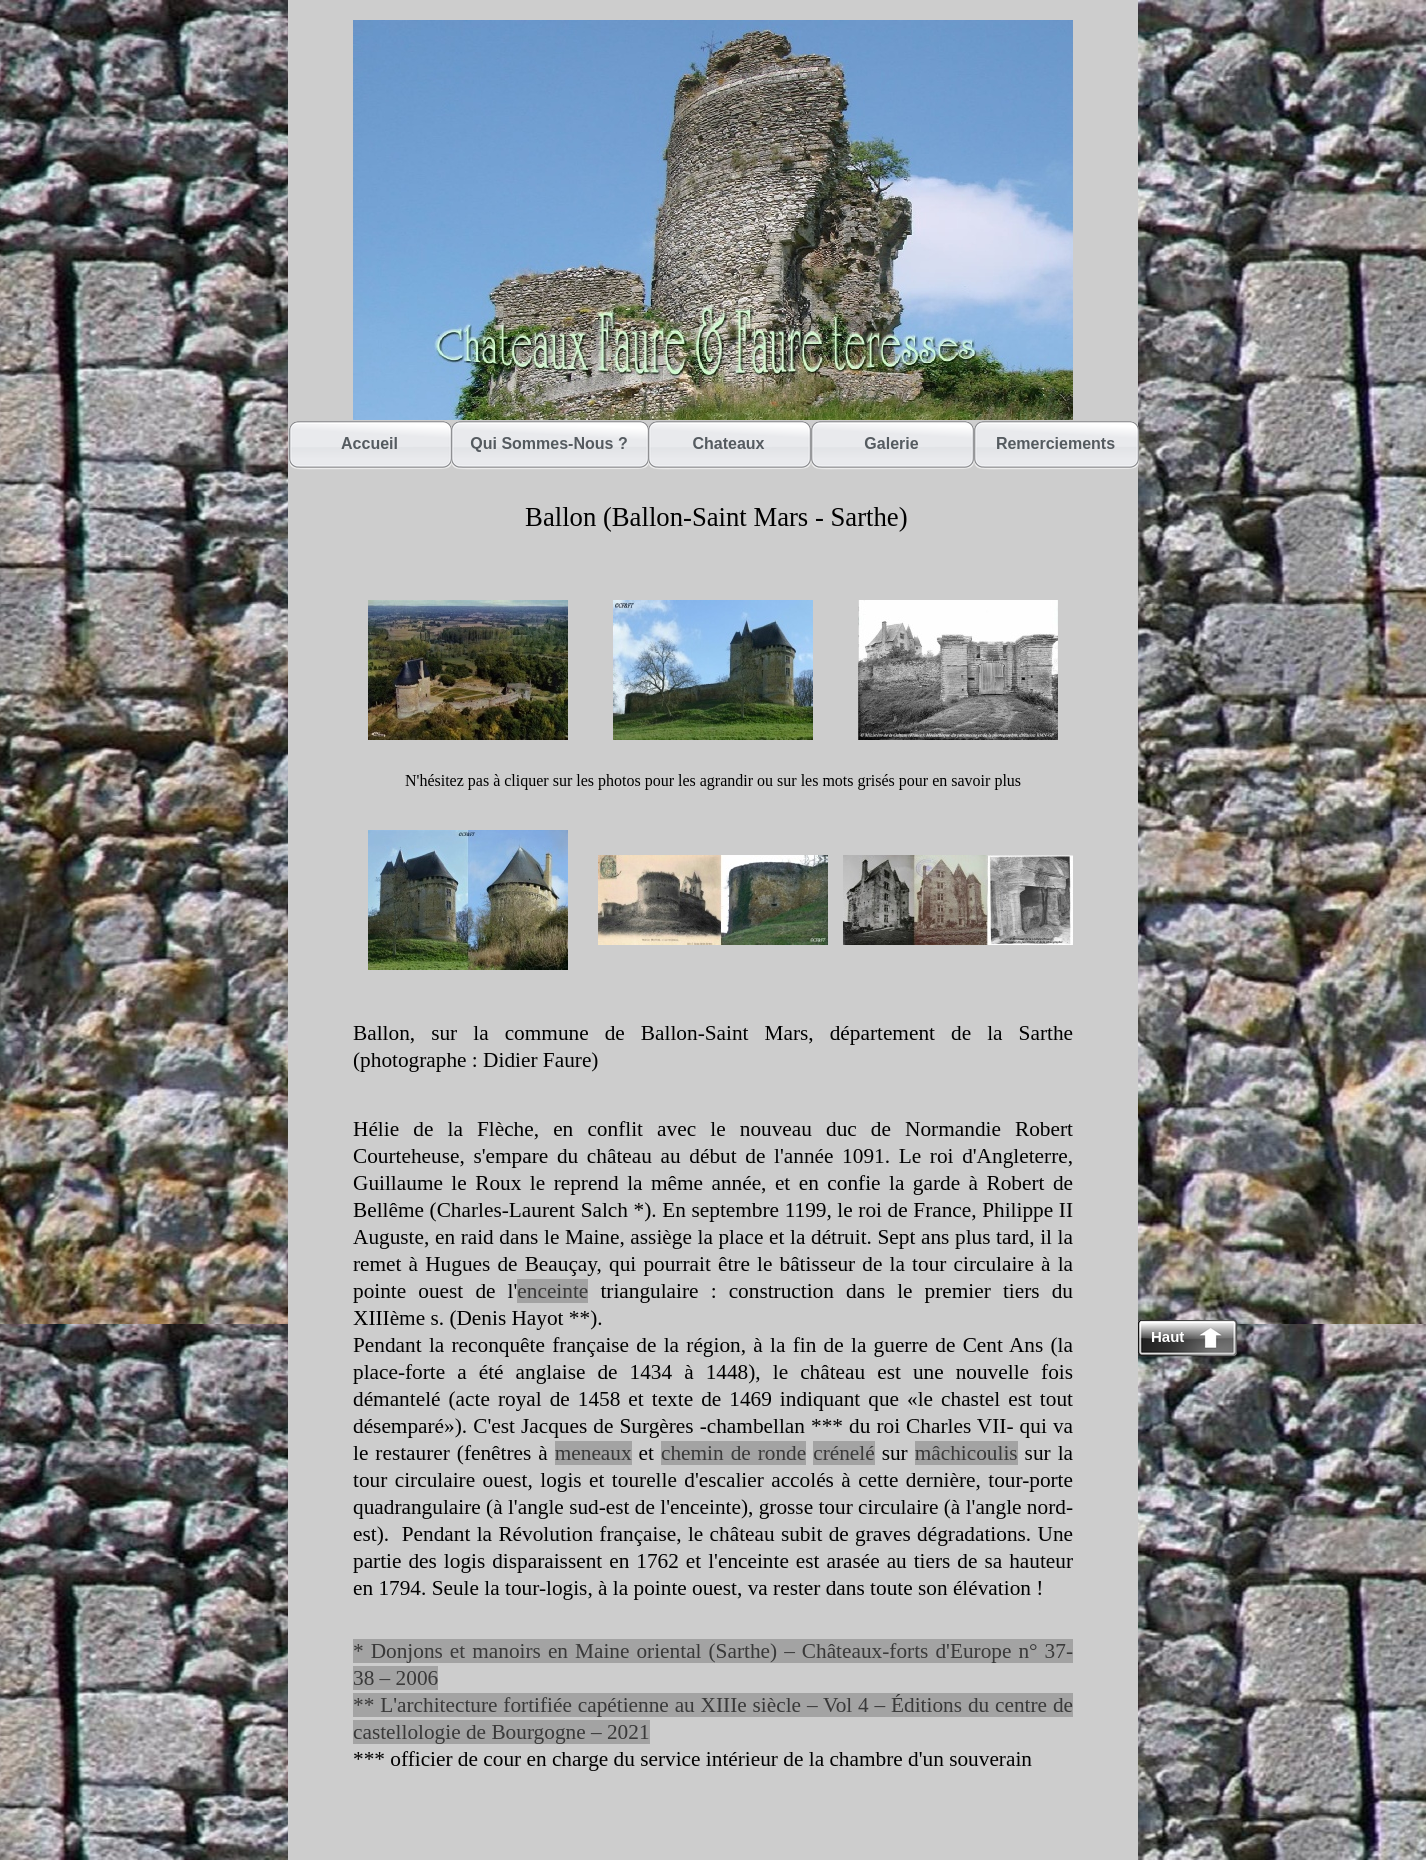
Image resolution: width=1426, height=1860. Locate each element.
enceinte (552, 1291)
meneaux (593, 1453)
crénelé (843, 1453)
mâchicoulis (966, 1453)
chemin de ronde (733, 1453)
